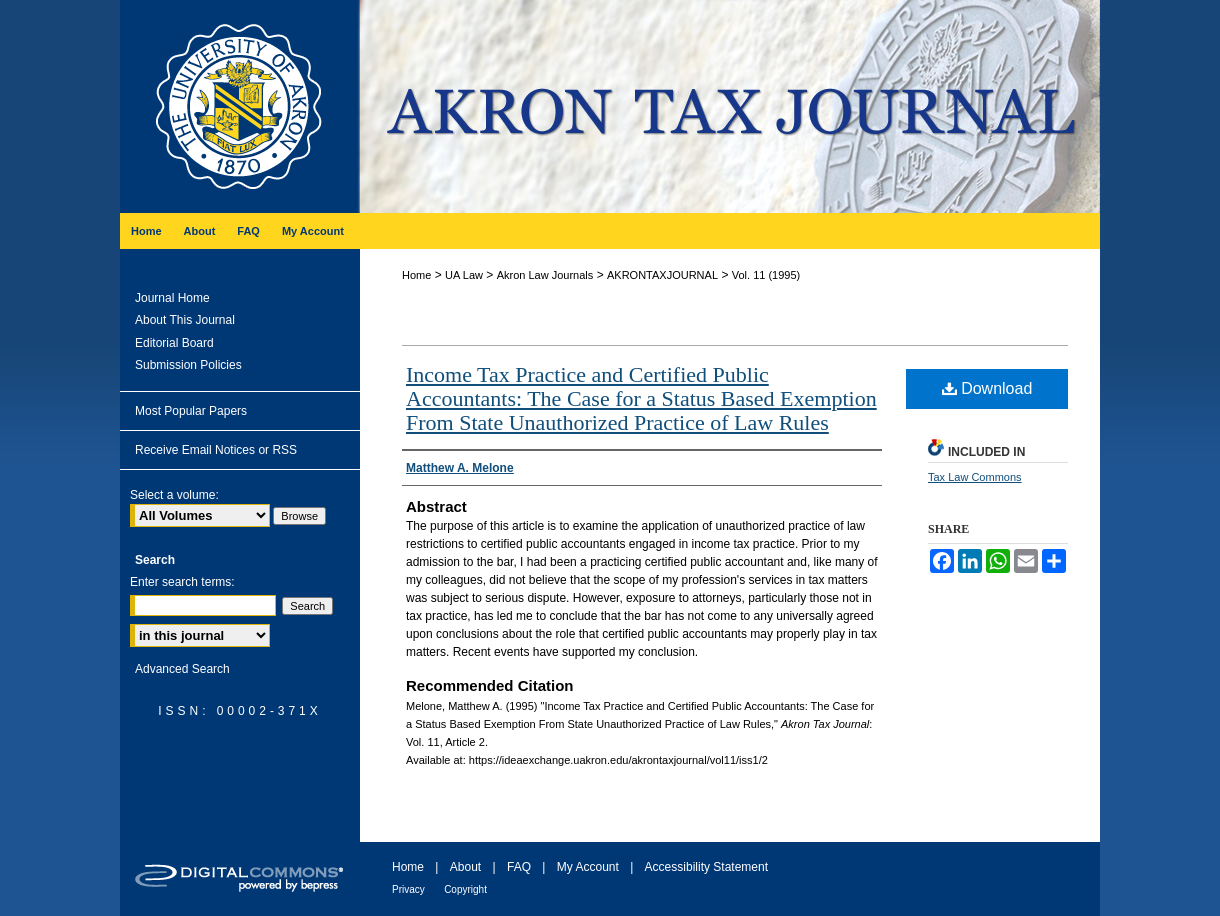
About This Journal (185, 320)
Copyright (465, 889)
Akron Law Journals (545, 275)
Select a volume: (174, 495)
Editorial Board (174, 343)
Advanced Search (182, 669)
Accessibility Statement (706, 867)
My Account (588, 867)
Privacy (408, 889)
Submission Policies (188, 365)
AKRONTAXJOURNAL (662, 275)
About (465, 867)
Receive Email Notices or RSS (216, 450)
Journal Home (172, 298)
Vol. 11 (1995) (766, 275)
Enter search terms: (182, 582)
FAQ (519, 867)
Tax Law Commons (975, 477)
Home (416, 275)
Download (987, 388)
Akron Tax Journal (730, 106)
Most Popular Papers (191, 411)
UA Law (464, 275)
